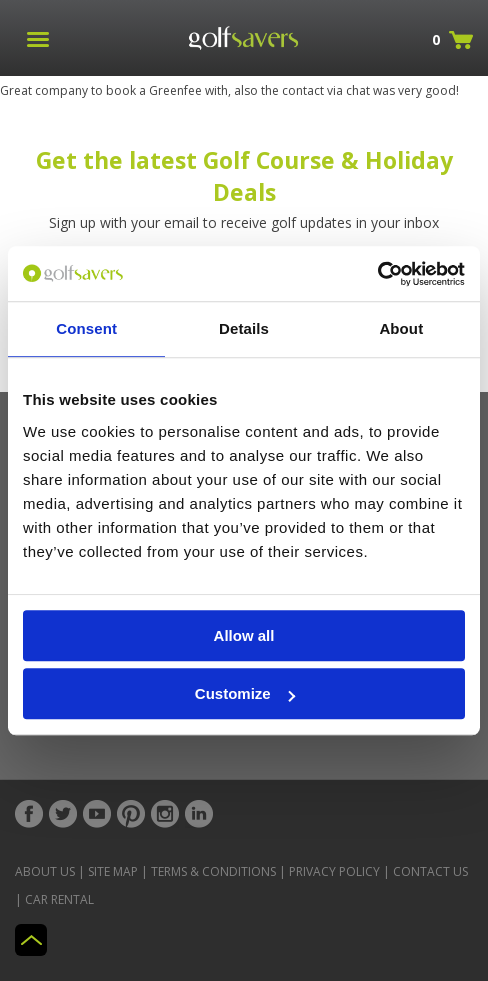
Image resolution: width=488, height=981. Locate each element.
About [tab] (401, 328)
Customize (245, 693)
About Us (45, 871)
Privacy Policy (334, 871)
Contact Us (430, 871)
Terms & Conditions (213, 871)
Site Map (113, 871)
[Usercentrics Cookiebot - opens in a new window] (377, 274)
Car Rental (59, 899)
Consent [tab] (86, 328)
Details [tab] (244, 328)
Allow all (244, 635)
